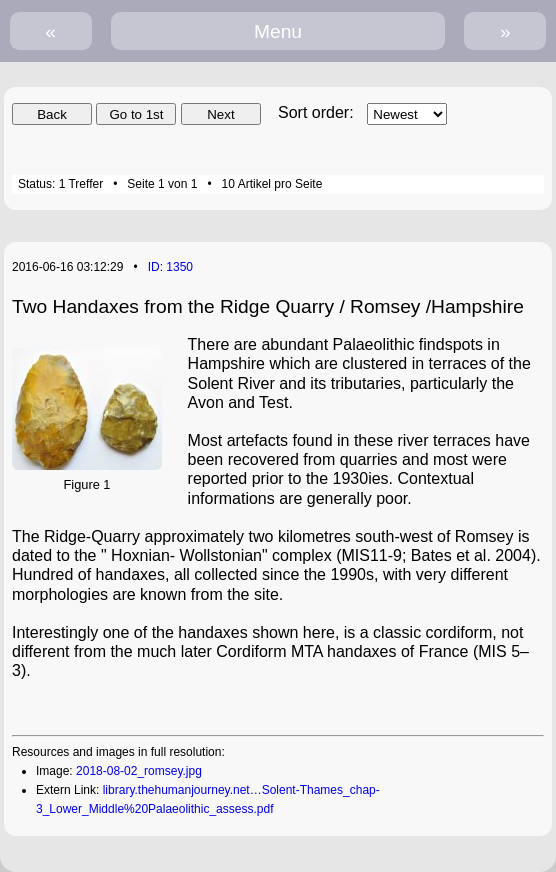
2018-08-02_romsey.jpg (139, 771)
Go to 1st (136, 114)
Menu (278, 31)
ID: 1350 (170, 267)
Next (220, 114)
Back (52, 114)
